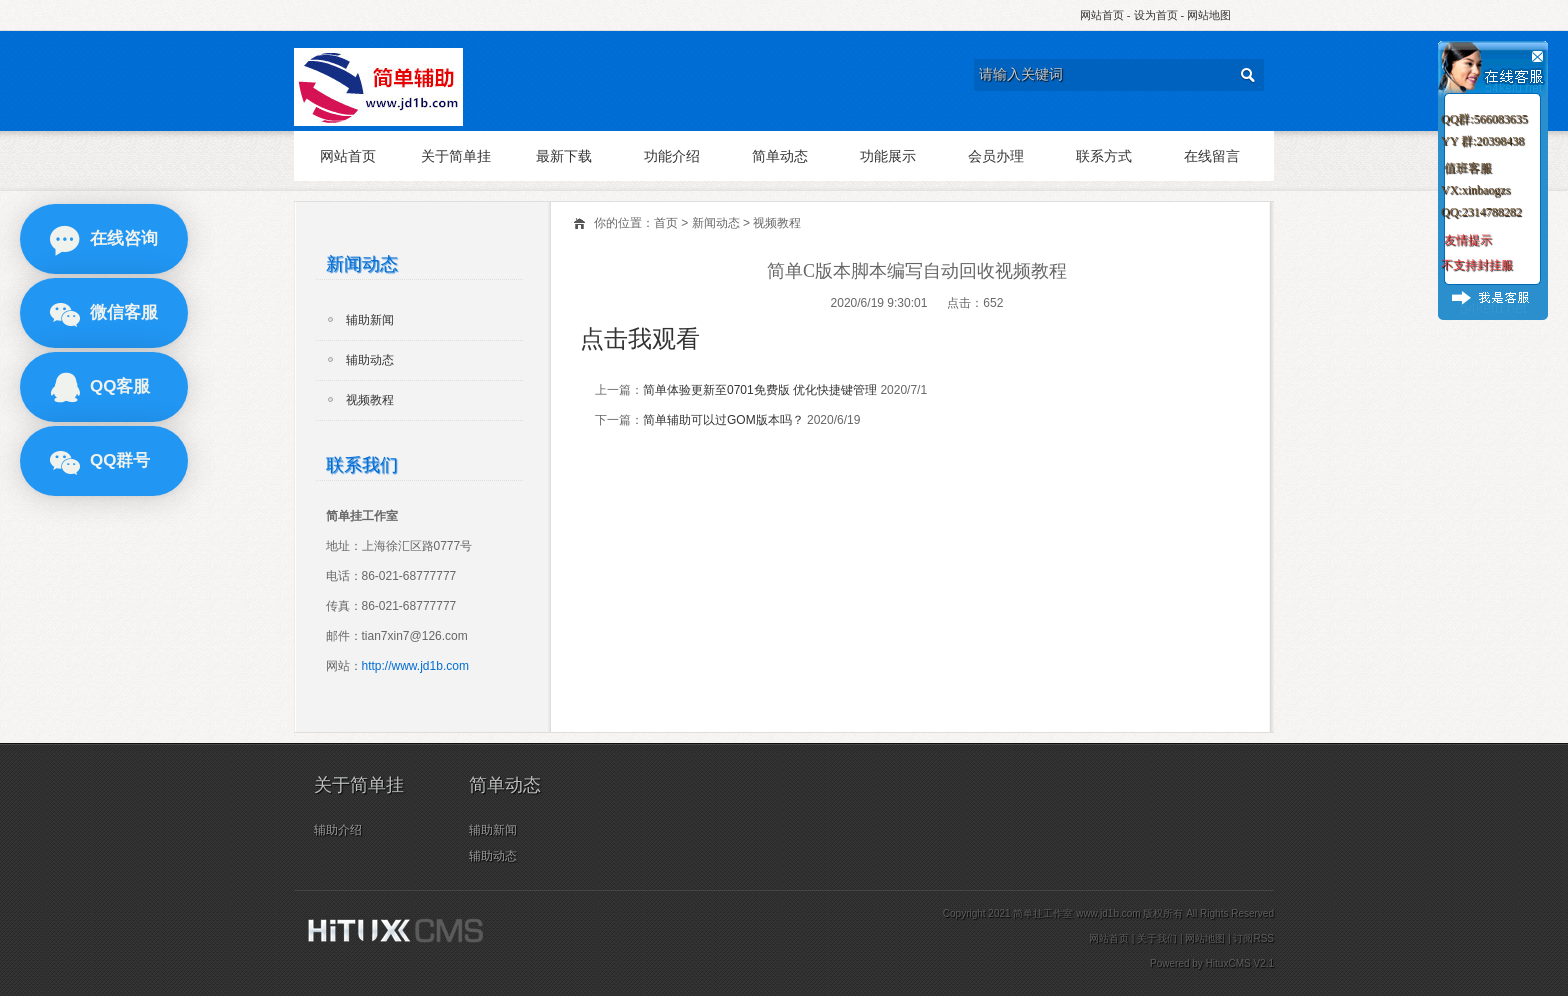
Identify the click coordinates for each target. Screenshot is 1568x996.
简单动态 (780, 156)
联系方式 (1104, 156)
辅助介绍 (338, 830)
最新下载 (564, 156)
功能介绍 (672, 156)
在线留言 (1212, 156)
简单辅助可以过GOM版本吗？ (723, 420)
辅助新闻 (370, 320)
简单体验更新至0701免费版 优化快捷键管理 (760, 390)
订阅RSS (1253, 938)
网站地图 (1209, 15)
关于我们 (1157, 938)
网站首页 (1102, 15)
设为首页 (1156, 15)
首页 (666, 223)
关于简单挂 (456, 156)
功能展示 (888, 156)
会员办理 (996, 156)
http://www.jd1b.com (415, 666)
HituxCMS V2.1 (1240, 963)
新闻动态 (716, 223)
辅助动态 (370, 360)
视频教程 (777, 223)
